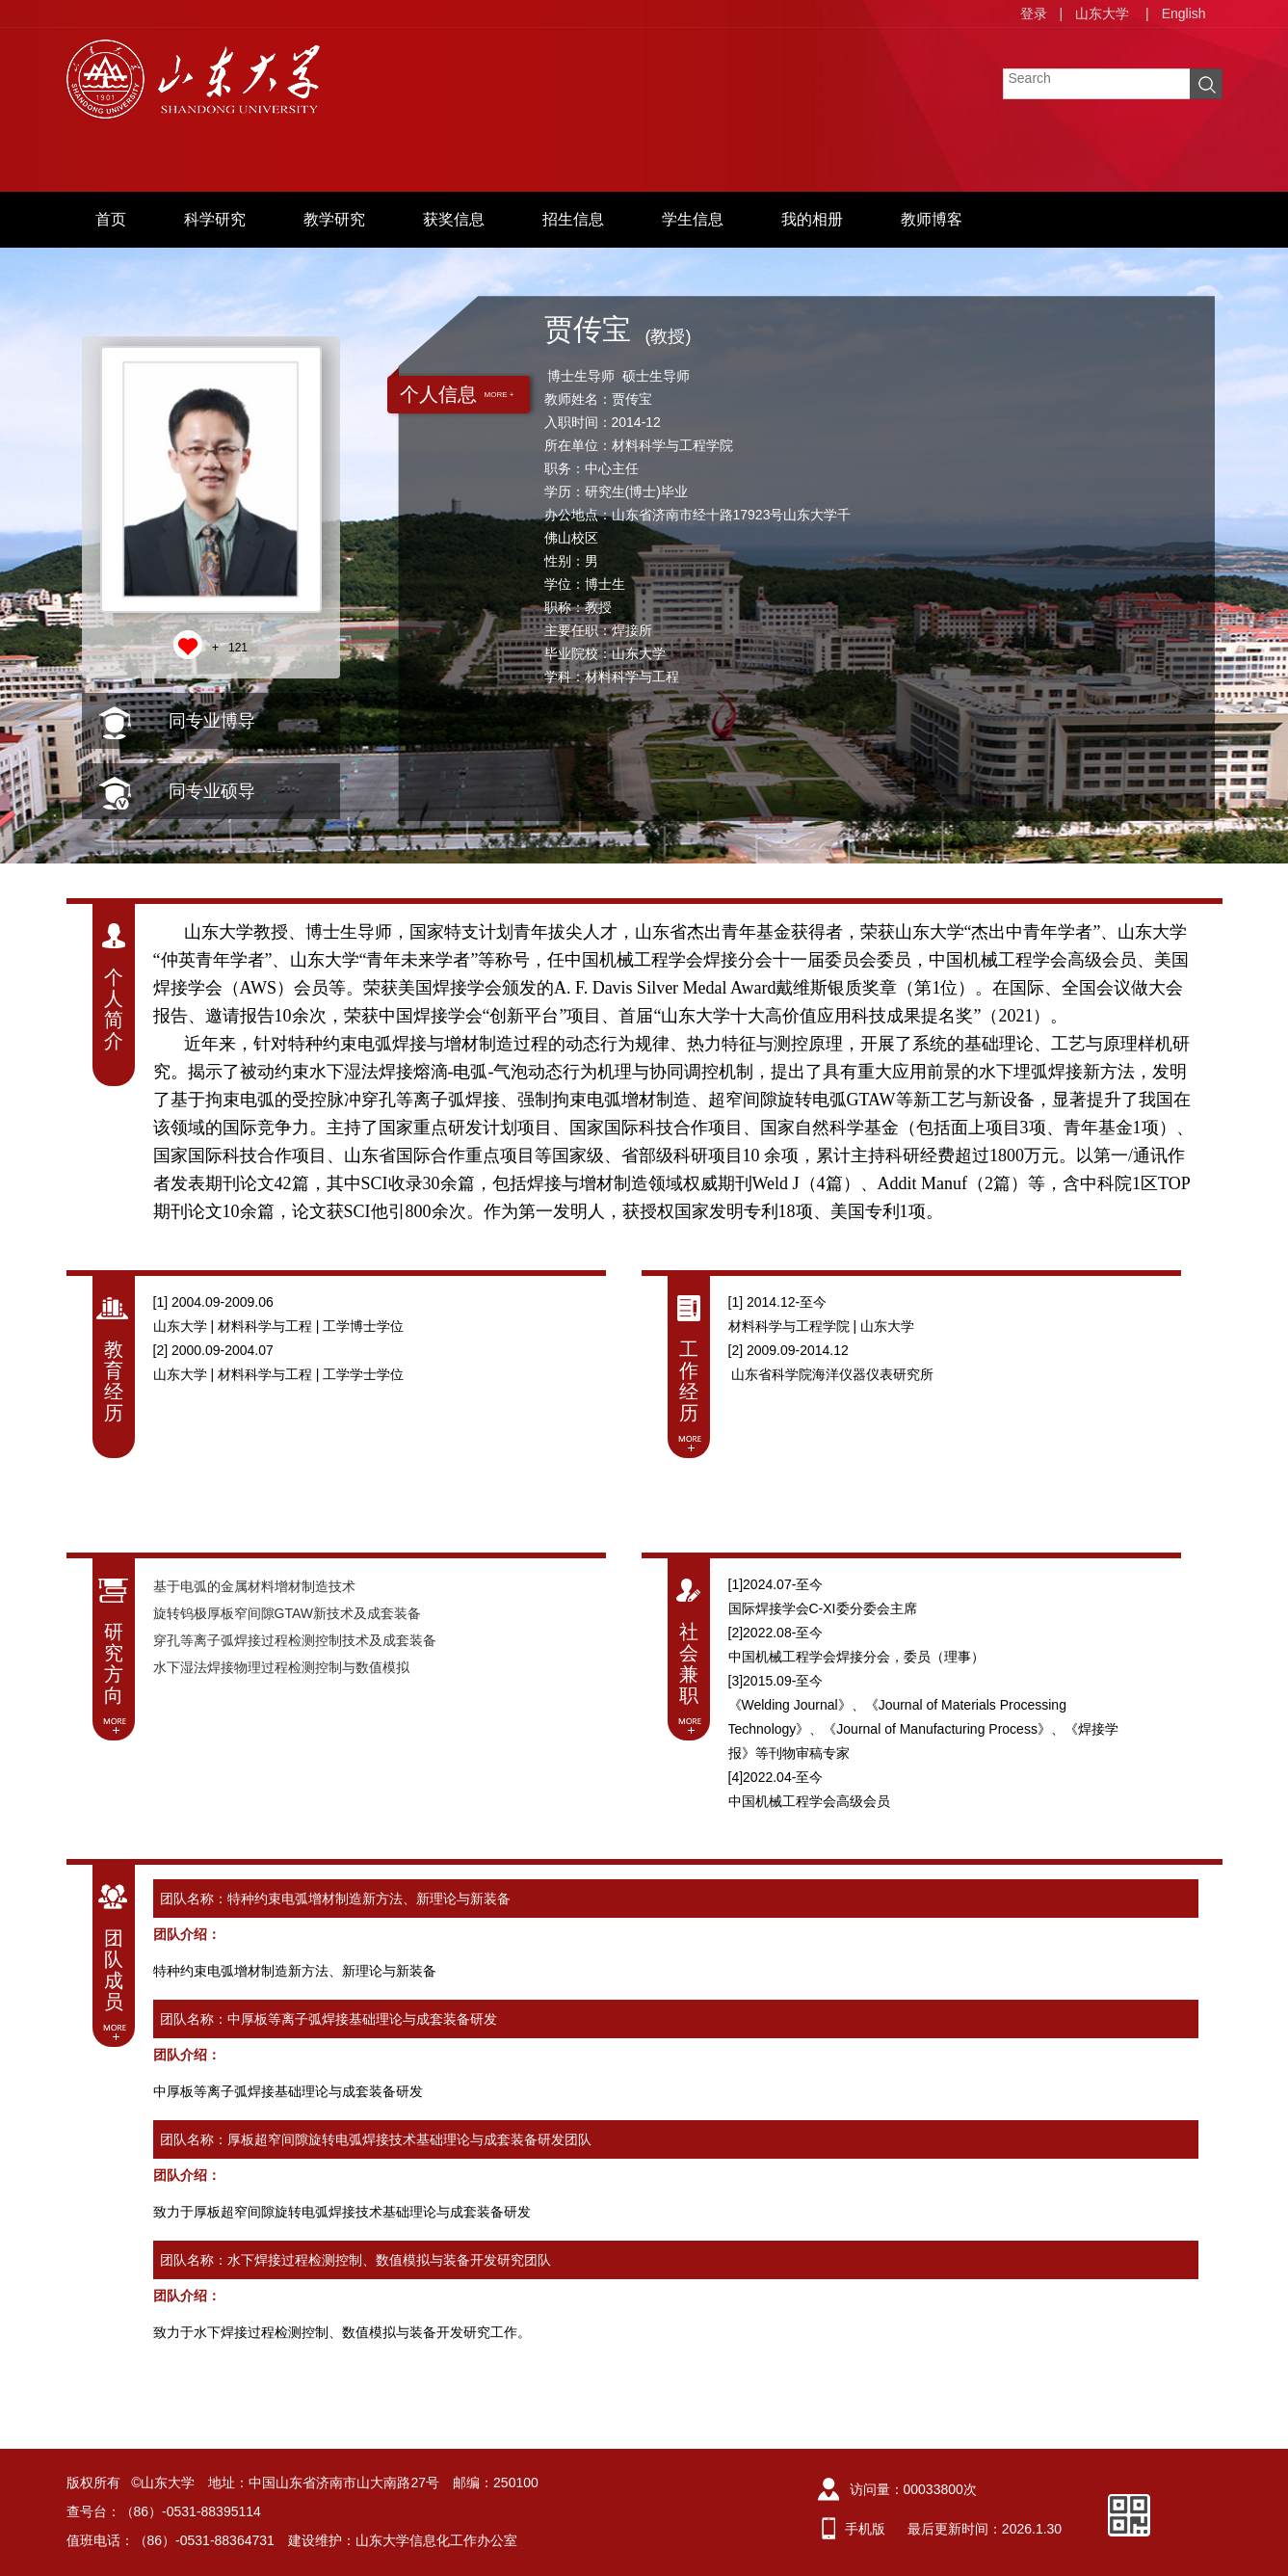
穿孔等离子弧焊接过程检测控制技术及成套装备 (294, 1640)
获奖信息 (454, 219)
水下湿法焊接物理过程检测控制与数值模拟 (281, 1667)
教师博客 (931, 219)
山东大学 (1102, 13)
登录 (1033, 13)
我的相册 (812, 219)
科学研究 (215, 219)
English (1184, 13)
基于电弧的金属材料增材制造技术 (254, 1586)
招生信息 (573, 219)
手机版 (865, 2528)
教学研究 (334, 219)
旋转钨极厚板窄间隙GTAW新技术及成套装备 (287, 1613)
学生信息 (692, 219)
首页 (110, 219)
